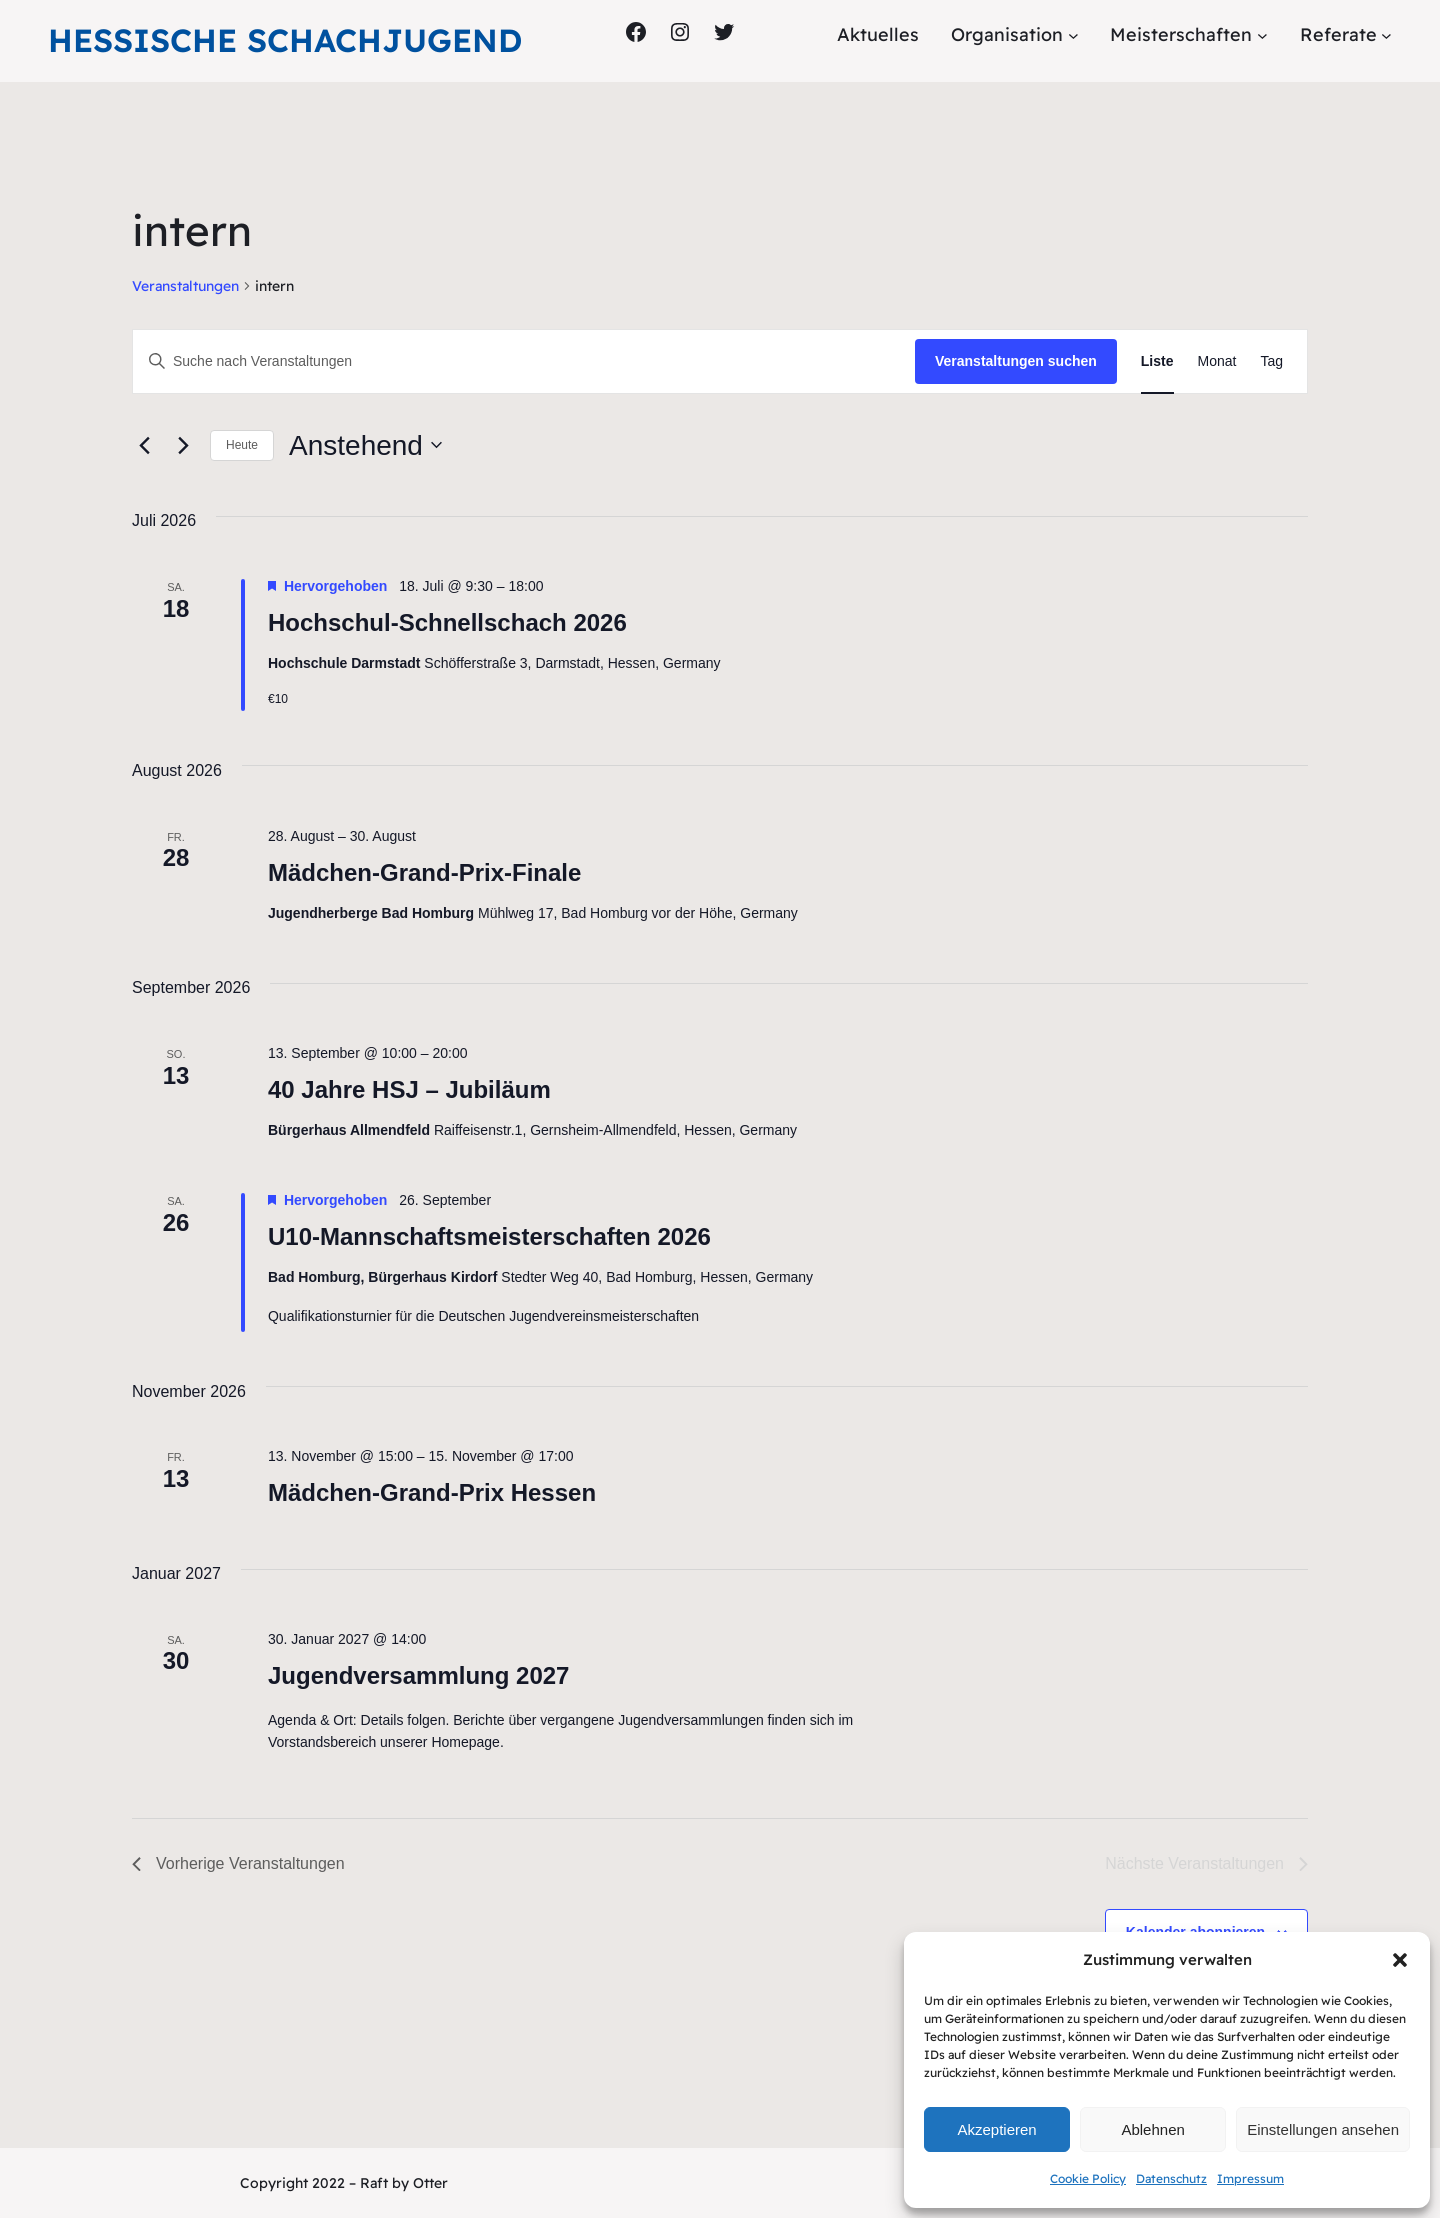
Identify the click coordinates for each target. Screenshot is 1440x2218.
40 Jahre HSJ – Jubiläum (409, 1089)
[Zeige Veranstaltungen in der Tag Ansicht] (1271, 361)
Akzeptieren (996, 2129)
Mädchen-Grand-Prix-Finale (424, 872)
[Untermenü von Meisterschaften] (1262, 35)
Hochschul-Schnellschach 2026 (447, 622)
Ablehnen (1152, 2129)
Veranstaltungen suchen (1016, 361)
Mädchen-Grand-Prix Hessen (432, 1492)
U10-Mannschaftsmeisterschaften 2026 (489, 1236)
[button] (1400, 1960)
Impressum (1250, 2178)
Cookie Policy (1088, 2178)
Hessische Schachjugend (285, 40)
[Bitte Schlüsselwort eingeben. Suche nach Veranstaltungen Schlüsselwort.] (524, 361)
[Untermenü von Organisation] (1073, 35)
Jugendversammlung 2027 (418, 1675)
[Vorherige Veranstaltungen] (144, 445)
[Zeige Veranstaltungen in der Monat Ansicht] (1217, 361)
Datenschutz (1171, 2178)
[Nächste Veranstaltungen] (183, 445)
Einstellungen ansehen (1323, 2129)
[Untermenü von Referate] (1386, 35)
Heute (242, 445)
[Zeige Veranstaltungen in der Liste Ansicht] (1157, 361)
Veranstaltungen (185, 286)
